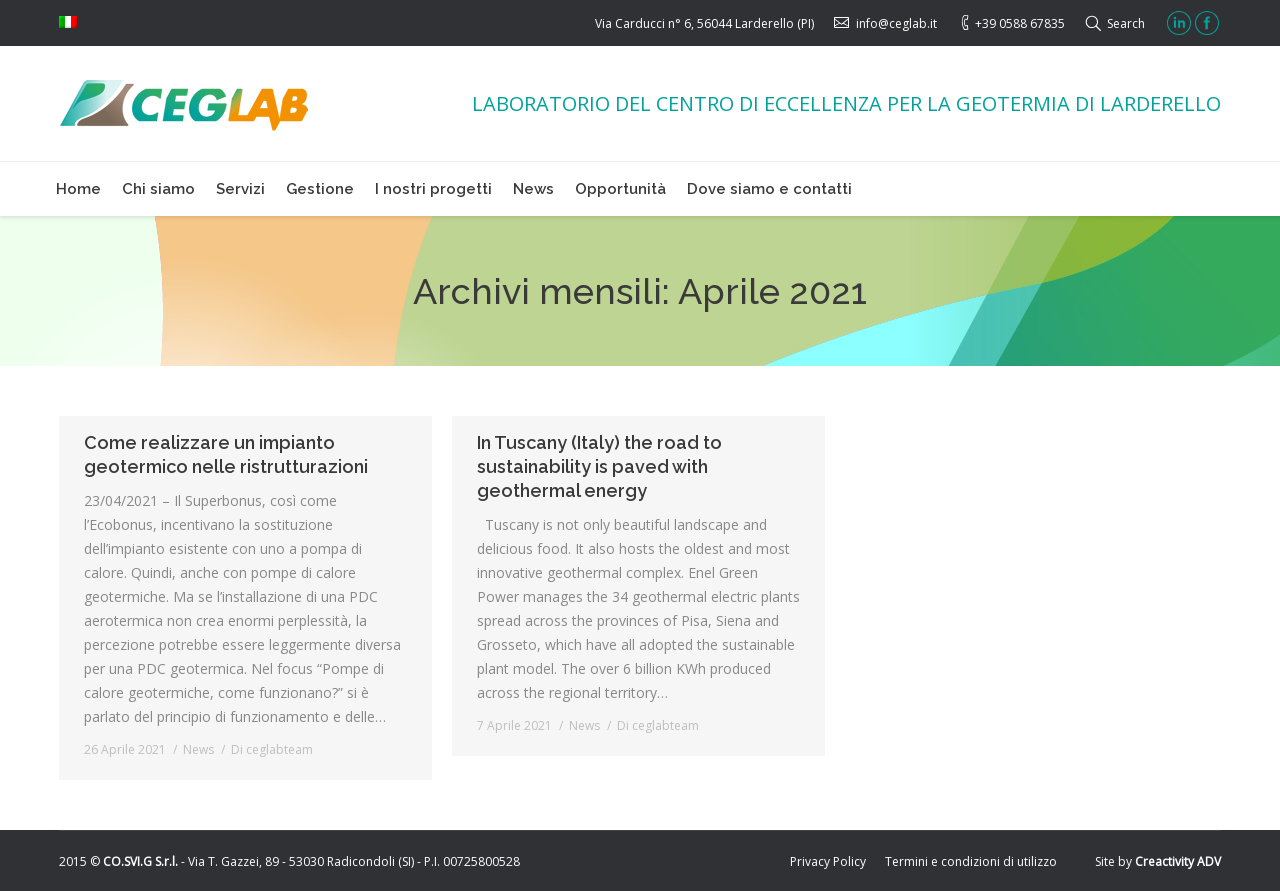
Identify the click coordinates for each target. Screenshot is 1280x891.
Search (1126, 23)
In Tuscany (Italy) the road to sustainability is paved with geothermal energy (599, 466)
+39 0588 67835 (1020, 23)
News (198, 749)
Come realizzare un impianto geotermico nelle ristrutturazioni (226, 454)
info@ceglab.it (896, 23)
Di (272, 749)
